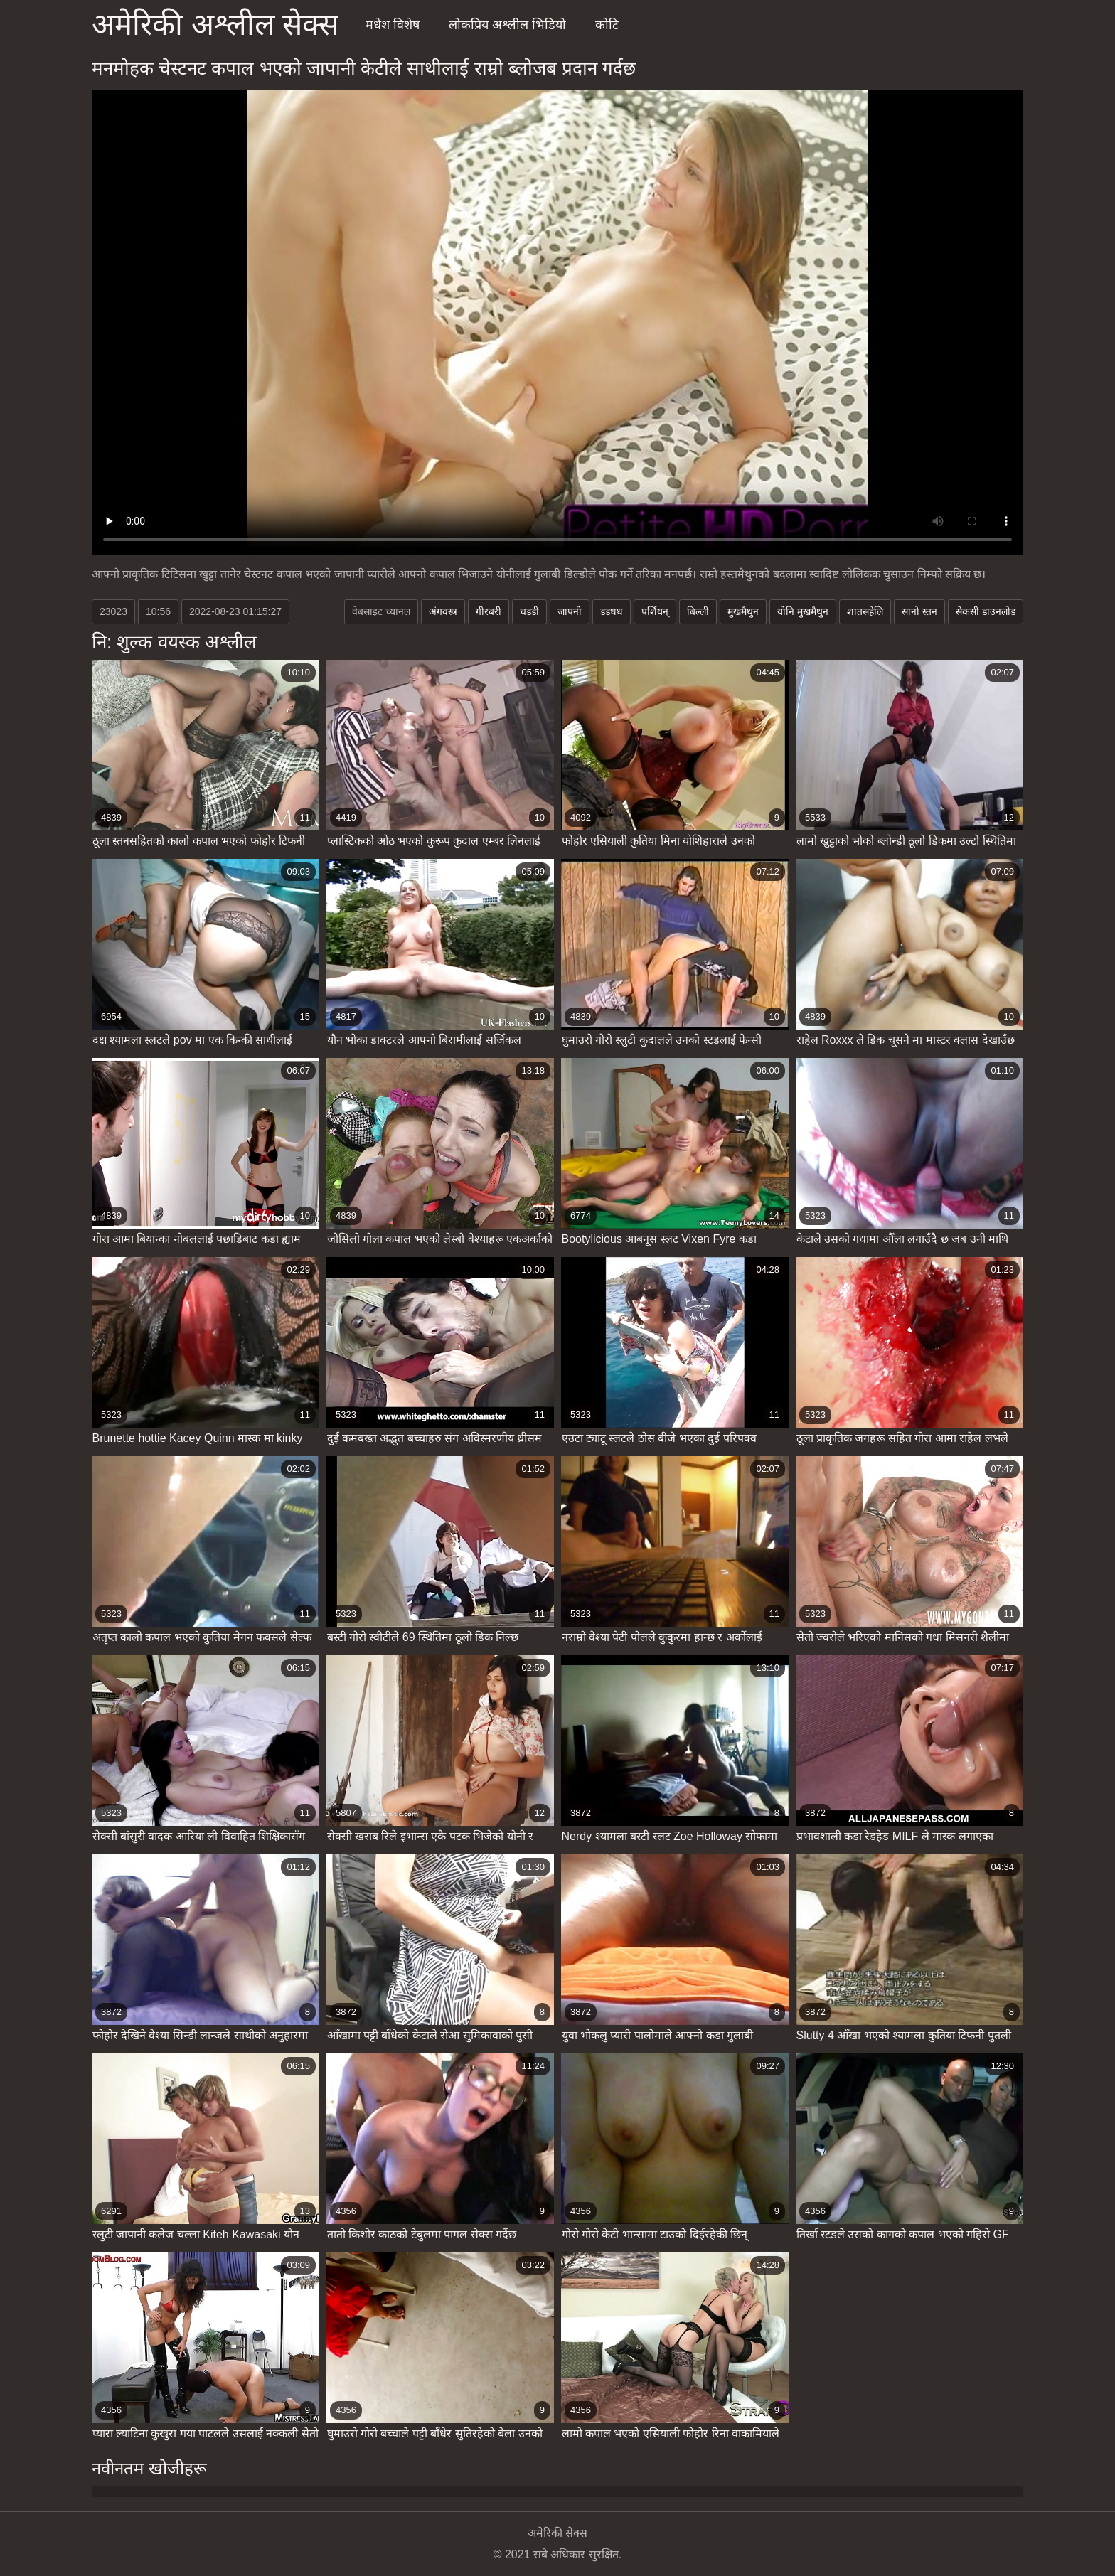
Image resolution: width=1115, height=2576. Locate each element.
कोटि (607, 25)
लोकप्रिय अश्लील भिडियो (507, 25)
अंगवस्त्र (443, 611)
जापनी (570, 611)
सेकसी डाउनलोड (985, 611)
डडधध (611, 611)
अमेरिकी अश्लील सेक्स (215, 24)
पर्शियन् (654, 611)
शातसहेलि (865, 611)
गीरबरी (488, 611)
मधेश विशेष (393, 25)
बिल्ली (698, 611)
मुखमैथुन (743, 611)
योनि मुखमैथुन (802, 611)
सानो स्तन (919, 611)
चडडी (529, 611)
